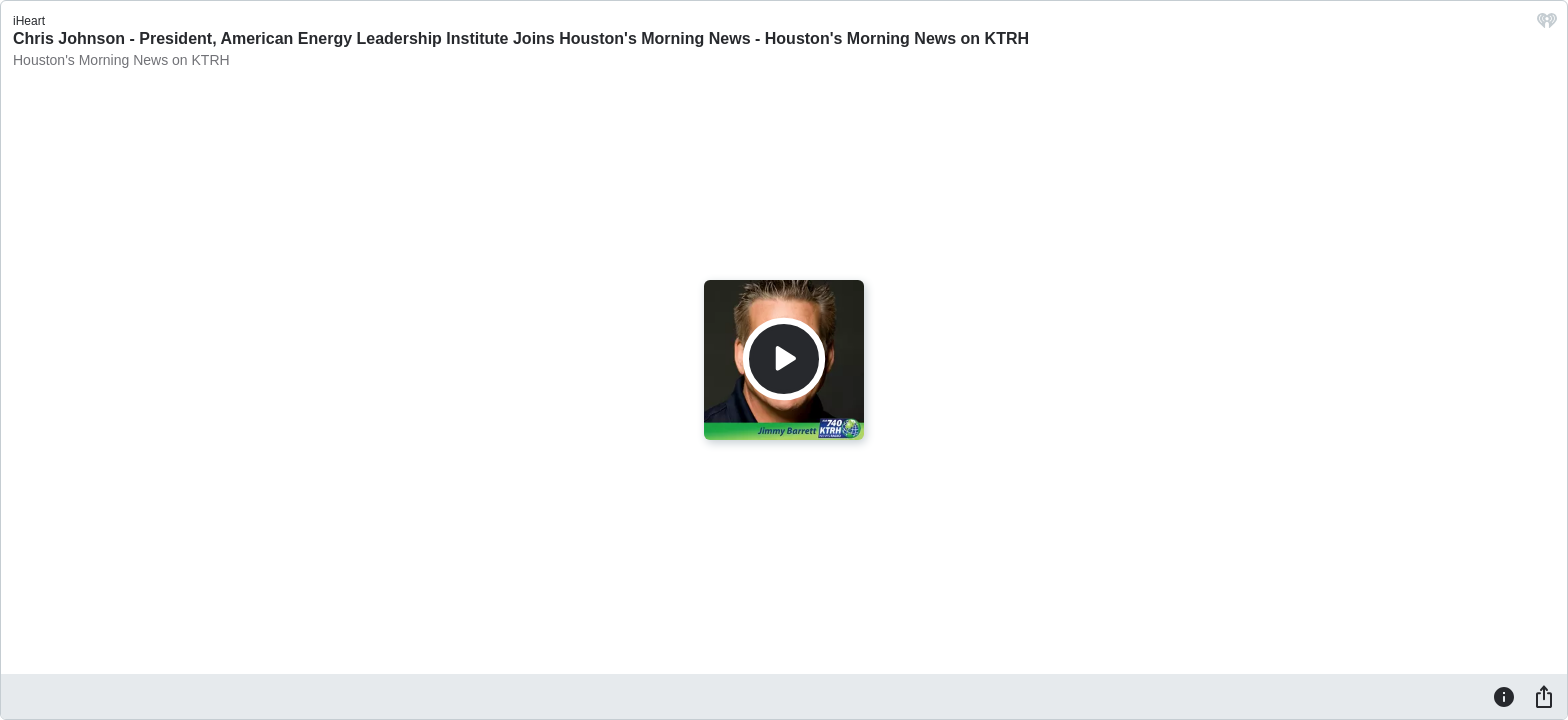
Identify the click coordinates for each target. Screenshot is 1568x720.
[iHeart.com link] (1547, 25)
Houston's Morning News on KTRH (121, 60)
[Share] (1544, 696)
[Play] (784, 359)
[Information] (1504, 696)
